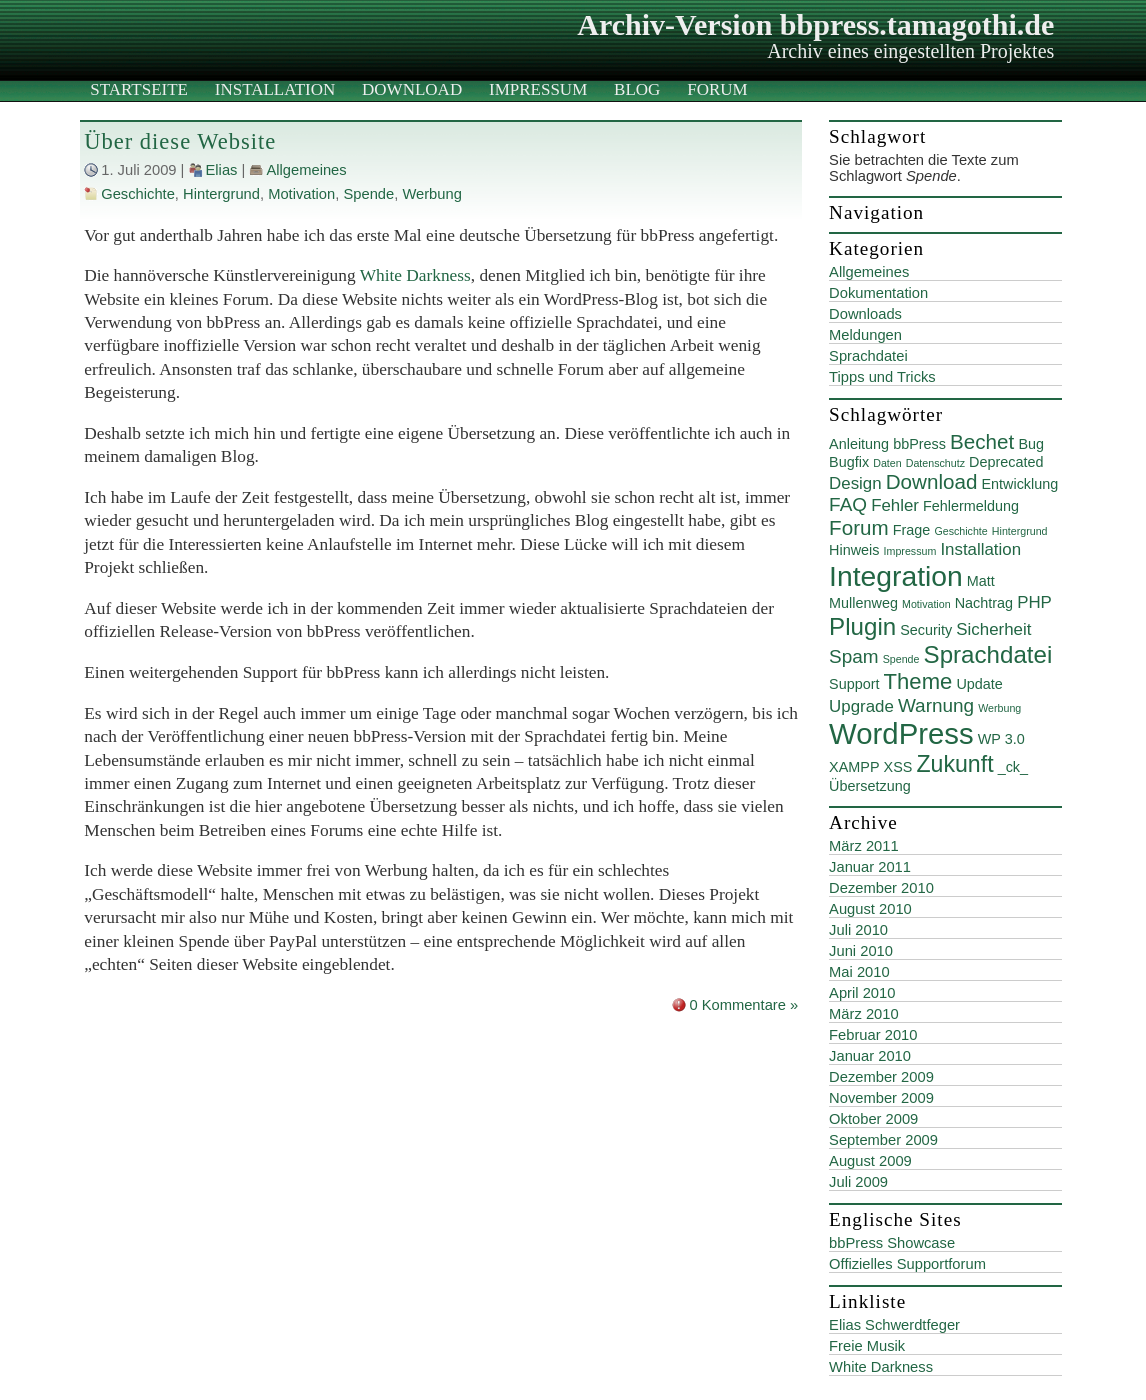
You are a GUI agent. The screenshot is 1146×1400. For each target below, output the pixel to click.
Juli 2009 (858, 1182)
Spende (368, 194)
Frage (912, 530)
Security (926, 630)
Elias (222, 170)
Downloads (865, 314)
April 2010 (862, 993)
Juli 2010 (858, 930)
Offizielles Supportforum (907, 1264)
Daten (887, 463)
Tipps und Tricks (882, 377)
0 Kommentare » (743, 1005)
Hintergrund (221, 194)
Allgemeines (306, 170)
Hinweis (854, 550)
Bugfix (849, 462)
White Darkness (415, 275)
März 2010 (864, 1014)
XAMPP (854, 767)
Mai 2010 (859, 972)
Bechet (982, 441)
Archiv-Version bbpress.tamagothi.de (815, 24)
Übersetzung (870, 786)
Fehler (895, 505)
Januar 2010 (870, 1056)
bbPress (919, 444)
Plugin (862, 626)
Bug (1031, 444)
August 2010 (870, 909)
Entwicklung (1019, 484)
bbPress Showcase (892, 1243)
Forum (717, 89)
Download (412, 89)
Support (854, 684)
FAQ (848, 504)
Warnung (936, 705)
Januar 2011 (870, 867)
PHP (1034, 602)
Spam (854, 656)
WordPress (901, 733)
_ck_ (1013, 767)
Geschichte (138, 194)
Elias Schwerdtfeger (894, 1325)
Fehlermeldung (971, 506)
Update (979, 684)
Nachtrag (984, 603)
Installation (275, 89)
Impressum (538, 89)
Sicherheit (993, 629)
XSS (898, 767)
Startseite (139, 89)
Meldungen (865, 335)
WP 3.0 (1001, 739)
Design (855, 483)
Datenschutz (935, 463)
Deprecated (1006, 462)
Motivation (301, 194)
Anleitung (859, 444)
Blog (637, 89)
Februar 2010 (873, 1035)
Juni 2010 (861, 951)
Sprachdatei (868, 356)
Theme (918, 681)
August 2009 (870, 1161)
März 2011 (864, 846)
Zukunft (954, 764)
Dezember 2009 (881, 1077)
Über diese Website (180, 141)
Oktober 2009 (873, 1119)
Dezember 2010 (881, 888)
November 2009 (881, 1098)
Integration (896, 576)
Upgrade (861, 706)
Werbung (431, 194)
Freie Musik (867, 1346)
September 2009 (883, 1140)
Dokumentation (878, 293)
